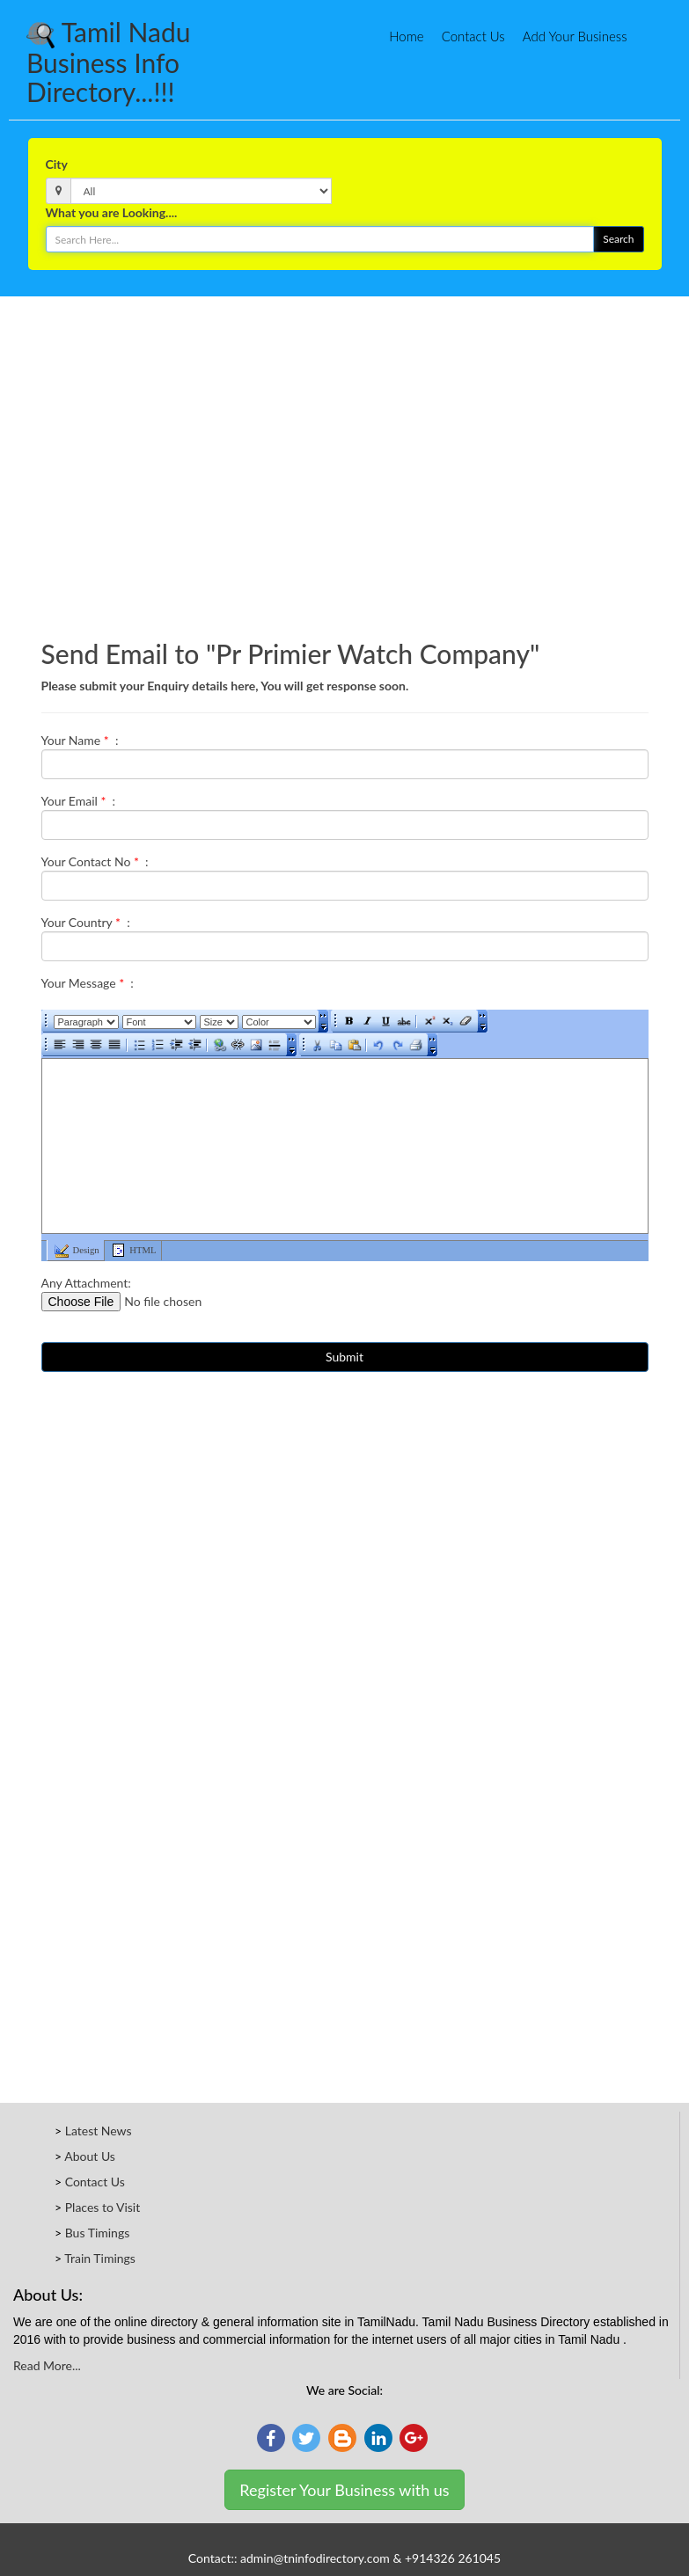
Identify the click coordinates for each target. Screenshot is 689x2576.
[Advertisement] (345, 349)
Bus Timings (97, 2232)
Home (406, 36)
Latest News (98, 2130)
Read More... (47, 2365)
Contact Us (473, 36)
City (57, 164)
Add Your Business (575, 36)
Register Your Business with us (344, 2489)
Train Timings (100, 2258)
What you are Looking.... (112, 212)
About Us (89, 2156)
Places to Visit (103, 2207)
